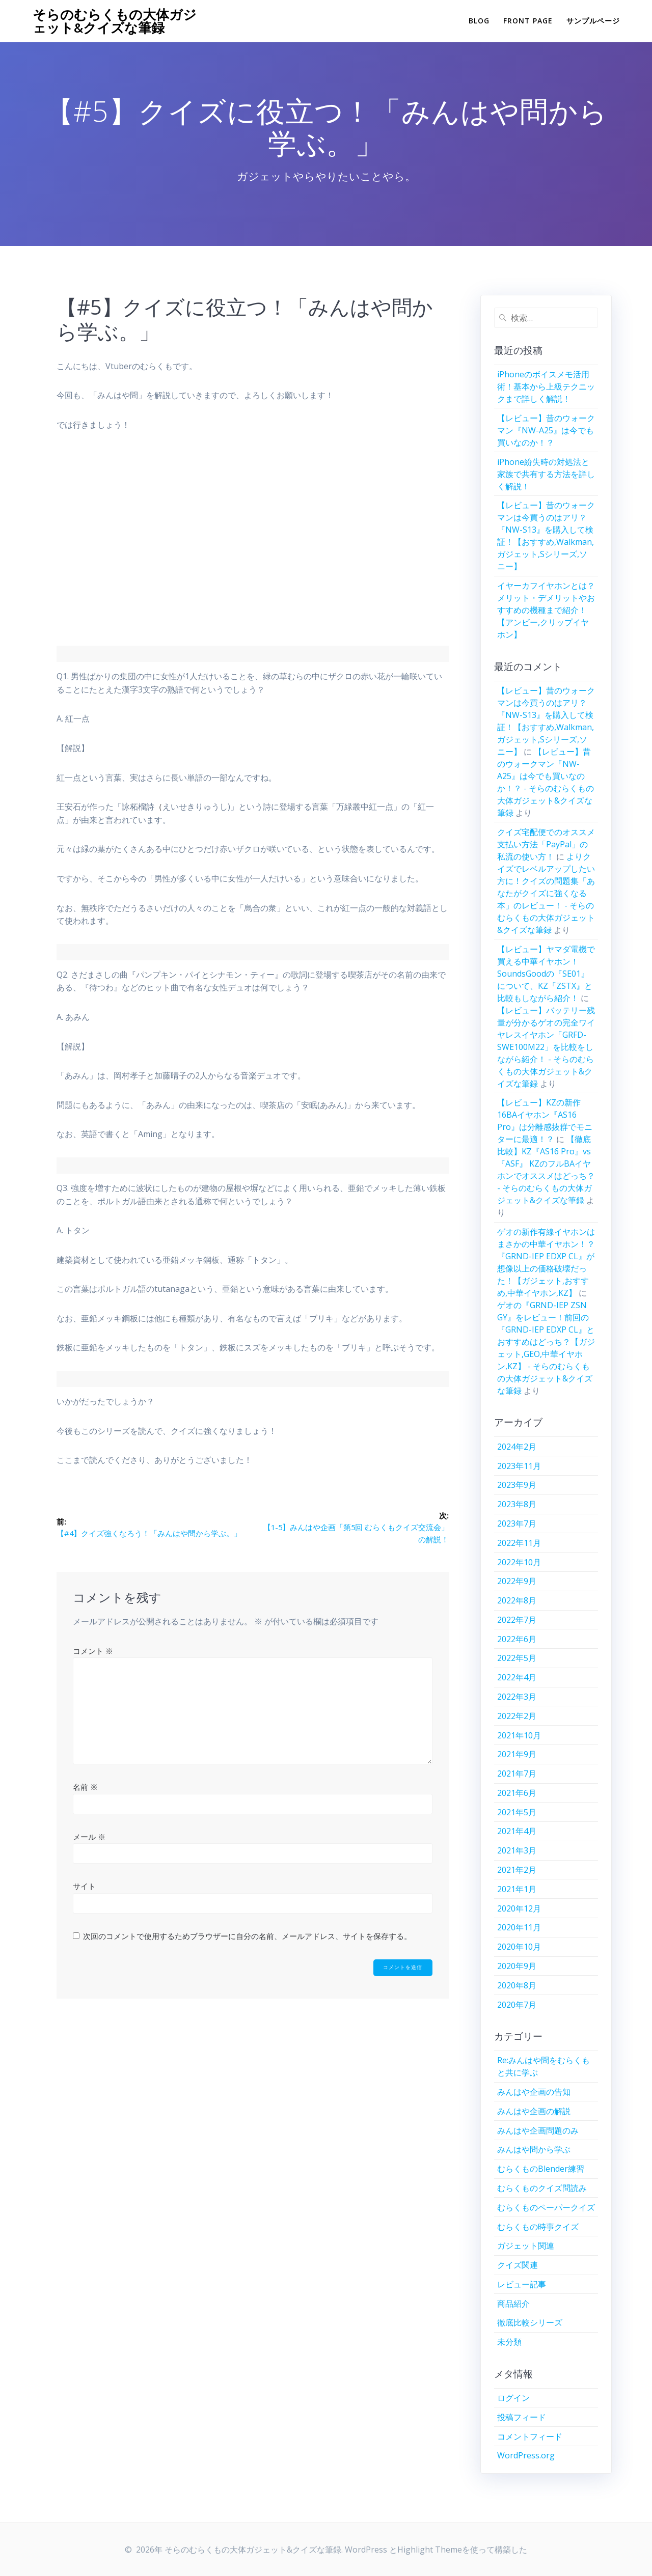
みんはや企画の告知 (533, 2091)
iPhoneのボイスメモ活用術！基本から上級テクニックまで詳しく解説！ (546, 386)
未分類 (509, 2341)
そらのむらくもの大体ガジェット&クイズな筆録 (115, 21)
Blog (479, 20)
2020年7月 (516, 2004)
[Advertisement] (253, 545)
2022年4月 (516, 1677)
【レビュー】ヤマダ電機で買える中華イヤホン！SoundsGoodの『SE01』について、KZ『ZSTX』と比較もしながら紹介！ (546, 974)
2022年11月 (519, 1542)
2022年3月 (516, 1696)
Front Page (528, 20)
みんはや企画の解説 (533, 2111)
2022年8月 (516, 1600)
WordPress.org (526, 2455)
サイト (84, 1887)
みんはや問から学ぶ (533, 2149)
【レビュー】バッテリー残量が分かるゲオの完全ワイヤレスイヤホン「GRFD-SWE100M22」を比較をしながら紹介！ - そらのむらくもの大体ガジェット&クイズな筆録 (546, 1047)
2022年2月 (516, 1716)
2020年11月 (519, 1927)
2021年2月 (516, 1869)
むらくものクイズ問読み (542, 2188)
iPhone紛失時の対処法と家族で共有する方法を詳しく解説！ (546, 474)
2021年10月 (519, 1735)
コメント (93, 1651)
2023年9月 (516, 1484)
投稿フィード (521, 2417)
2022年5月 (516, 1658)
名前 (85, 1788)
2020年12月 (519, 1908)
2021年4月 (516, 1831)
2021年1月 (516, 1889)
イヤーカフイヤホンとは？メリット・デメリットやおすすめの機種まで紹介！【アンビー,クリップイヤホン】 (546, 610)
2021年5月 (516, 1812)
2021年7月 (516, 1773)
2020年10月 (519, 1946)
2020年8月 (516, 1985)
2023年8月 (516, 1504)
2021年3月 (516, 1850)
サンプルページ (593, 20)
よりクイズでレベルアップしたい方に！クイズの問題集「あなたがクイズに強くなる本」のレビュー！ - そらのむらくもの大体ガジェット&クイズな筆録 (546, 893)
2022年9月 (516, 1581)
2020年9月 (516, 1966)
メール (89, 1838)
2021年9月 (516, 1754)
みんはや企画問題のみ (538, 2130)
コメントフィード (529, 2436)
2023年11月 (519, 1466)
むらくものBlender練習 (540, 2168)
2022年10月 (519, 1562)
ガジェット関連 (525, 2245)
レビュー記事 (521, 2284)
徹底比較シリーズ (529, 2322)
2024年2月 (516, 1446)
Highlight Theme (429, 2549)
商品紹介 (513, 2303)
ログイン (513, 2397)
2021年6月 (516, 1792)
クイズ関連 (517, 2264)
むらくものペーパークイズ (546, 2207)
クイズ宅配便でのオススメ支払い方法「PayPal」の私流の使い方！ (546, 844)
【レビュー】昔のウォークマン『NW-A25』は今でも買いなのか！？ (546, 430)
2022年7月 (516, 1619)
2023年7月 (516, 1523)
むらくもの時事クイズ (538, 2226)
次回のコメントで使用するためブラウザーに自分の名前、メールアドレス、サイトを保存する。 (247, 1937)
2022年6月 (516, 1639)
